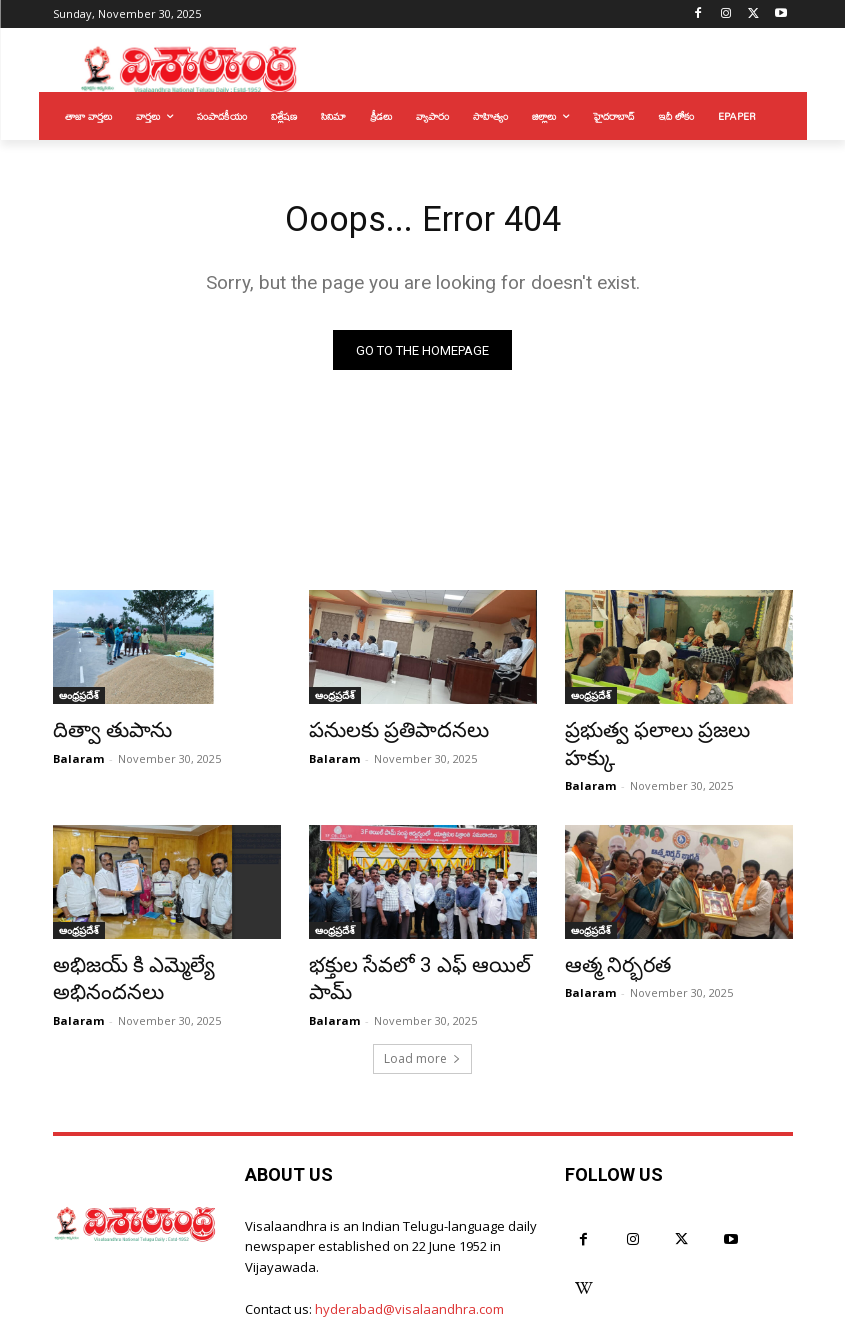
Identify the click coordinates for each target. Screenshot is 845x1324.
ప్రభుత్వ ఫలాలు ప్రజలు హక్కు (662, 734)
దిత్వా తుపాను (101, 734)
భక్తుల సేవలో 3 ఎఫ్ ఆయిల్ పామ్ (418, 936)
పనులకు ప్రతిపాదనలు (382, 734)
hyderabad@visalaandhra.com (409, 1249)
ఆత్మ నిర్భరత (608, 936)
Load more (422, 998)
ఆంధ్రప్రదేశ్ (79, 701)
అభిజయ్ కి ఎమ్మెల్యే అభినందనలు (166, 936)
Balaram (78, 758)
